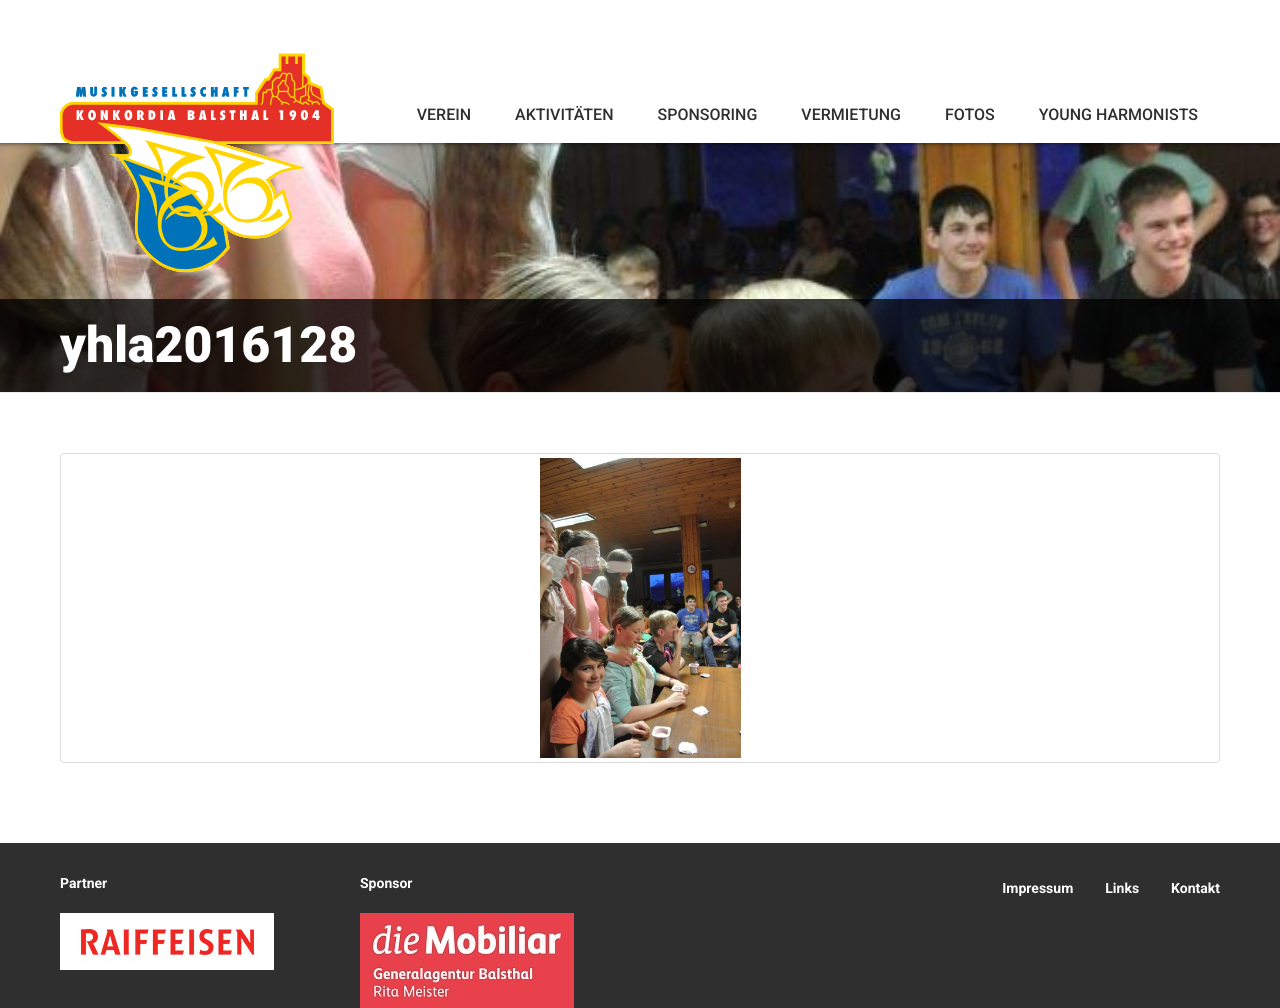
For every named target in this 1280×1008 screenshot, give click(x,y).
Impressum (1037, 889)
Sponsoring (707, 114)
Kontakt (1195, 889)
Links (1122, 889)
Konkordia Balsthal (197, 162)
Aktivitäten (564, 114)
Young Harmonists (1118, 114)
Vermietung (851, 114)
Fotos (970, 114)
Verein (444, 114)
